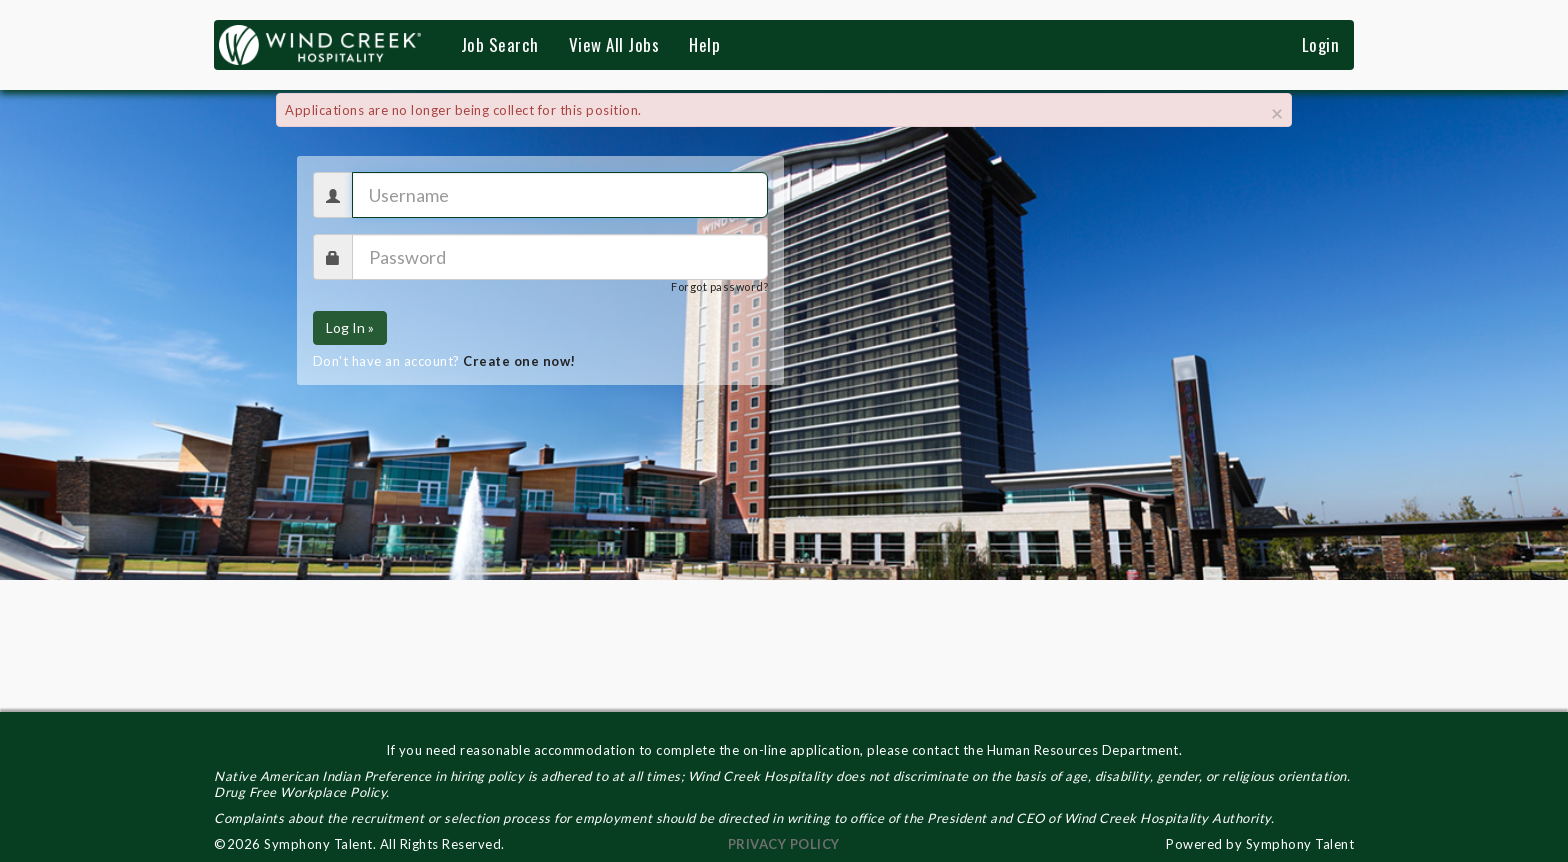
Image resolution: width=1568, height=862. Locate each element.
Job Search (500, 44)
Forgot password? (719, 286)
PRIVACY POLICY (784, 844)
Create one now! (519, 361)
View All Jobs (614, 44)
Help (704, 44)
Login (1321, 44)
